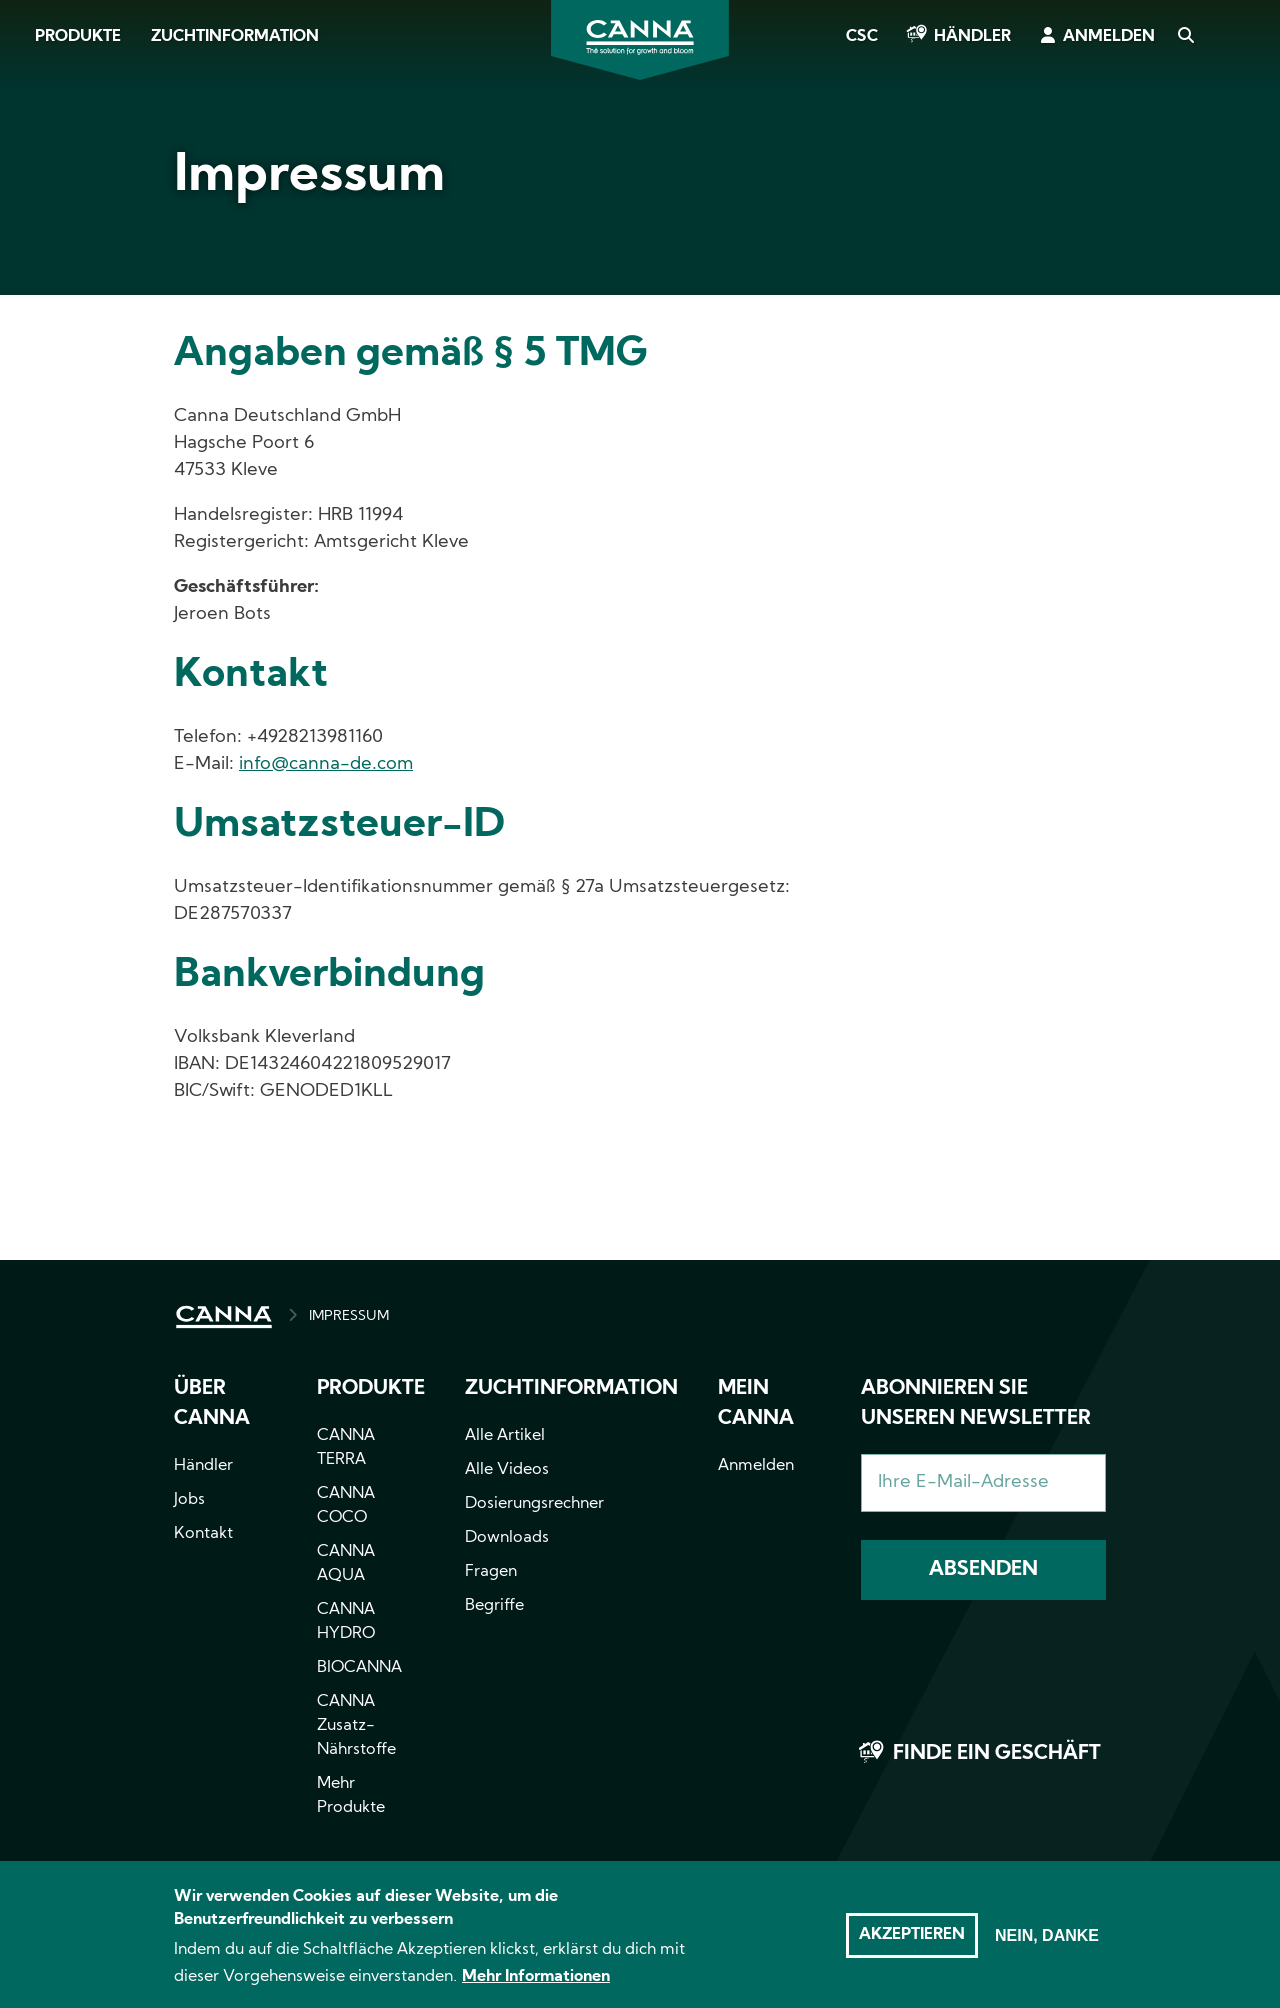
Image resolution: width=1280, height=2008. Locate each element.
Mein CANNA (756, 1404)
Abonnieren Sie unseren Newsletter (976, 1404)
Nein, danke (1047, 1946)
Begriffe (494, 1606)
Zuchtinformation (235, 37)
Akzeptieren (912, 1946)
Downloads (507, 1538)
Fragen (491, 1572)
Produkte (78, 37)
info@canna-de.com (326, 764)
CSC (862, 37)
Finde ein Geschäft (997, 1754)
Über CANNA (212, 1404)
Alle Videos (507, 1470)
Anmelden (1109, 37)
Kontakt (203, 1534)
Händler (972, 37)
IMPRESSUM (349, 1316)
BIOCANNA (359, 1668)
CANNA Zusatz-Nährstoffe (356, 1726)
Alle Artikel (505, 1436)
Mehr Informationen (536, 1988)
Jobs (189, 1500)
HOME (224, 1317)
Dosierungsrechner (534, 1504)
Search (1185, 37)
